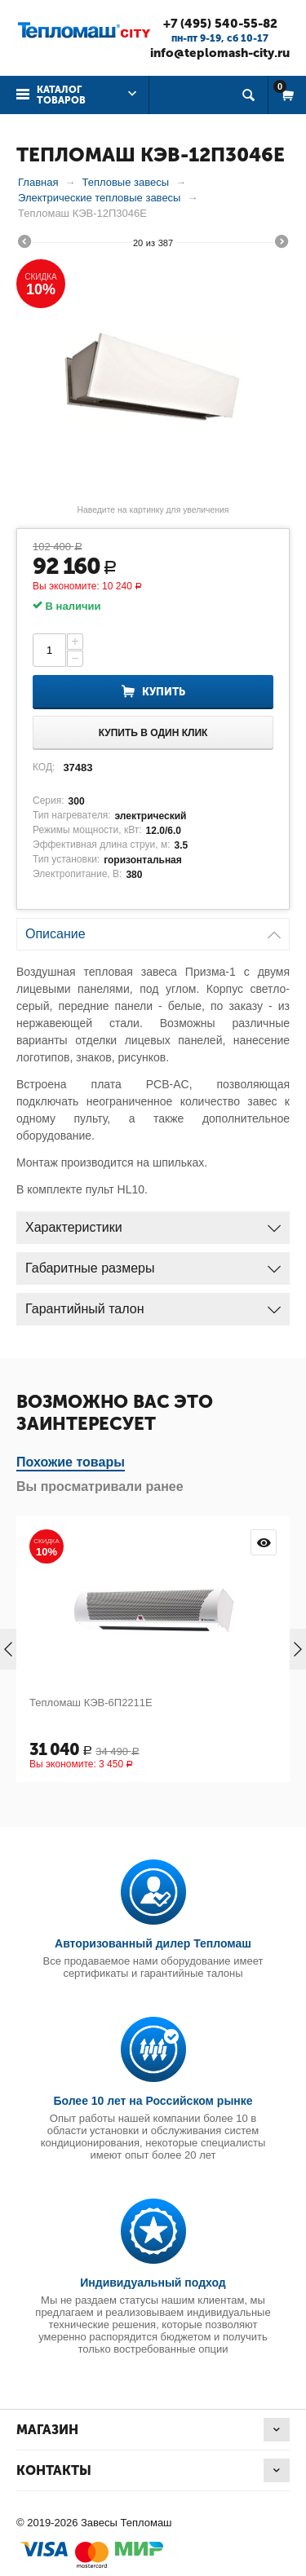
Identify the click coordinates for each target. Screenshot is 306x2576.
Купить (163, 692)
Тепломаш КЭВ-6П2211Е (91, 1702)
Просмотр (264, 1542)
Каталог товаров (61, 95)
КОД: (44, 767)
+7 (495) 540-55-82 (220, 23)
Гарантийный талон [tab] (153, 1305)
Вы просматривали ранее (100, 1486)
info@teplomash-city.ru (220, 53)
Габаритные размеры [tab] (153, 1264)
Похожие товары (70, 1462)
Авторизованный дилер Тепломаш (153, 1943)
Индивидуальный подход (152, 2282)
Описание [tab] (153, 930)
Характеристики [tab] (153, 1223)
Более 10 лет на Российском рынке (152, 2100)
